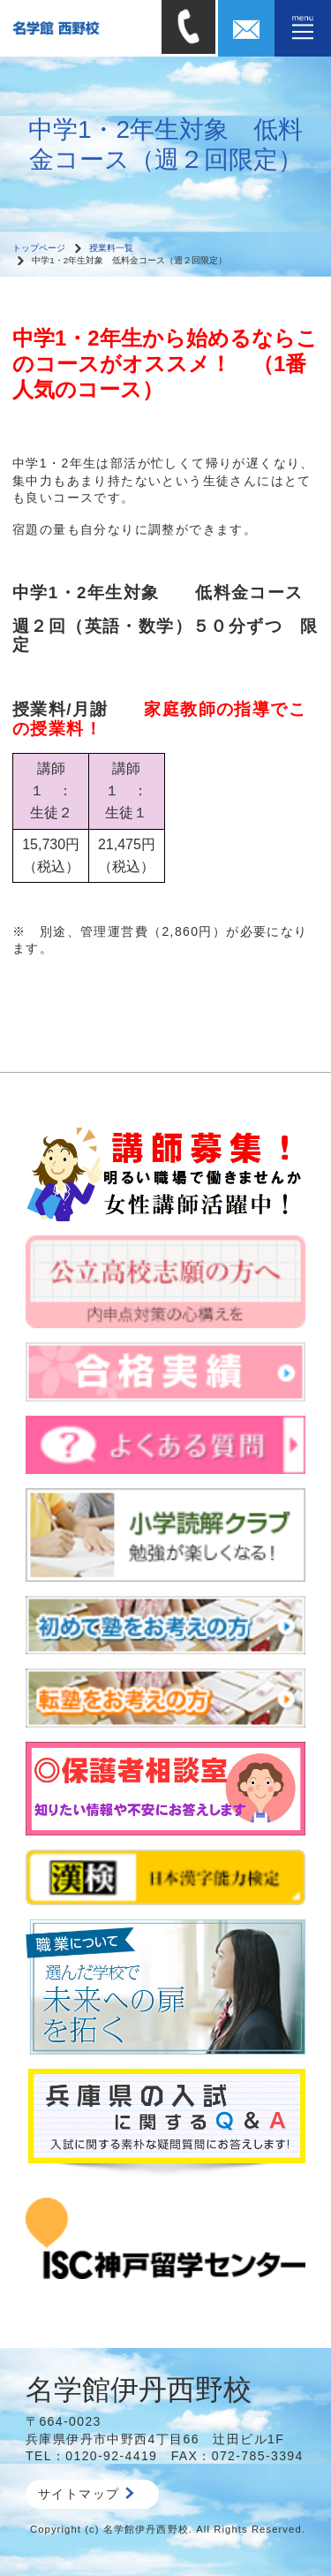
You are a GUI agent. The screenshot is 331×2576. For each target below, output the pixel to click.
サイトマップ (86, 2494)
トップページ (38, 248)
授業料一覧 (111, 248)
